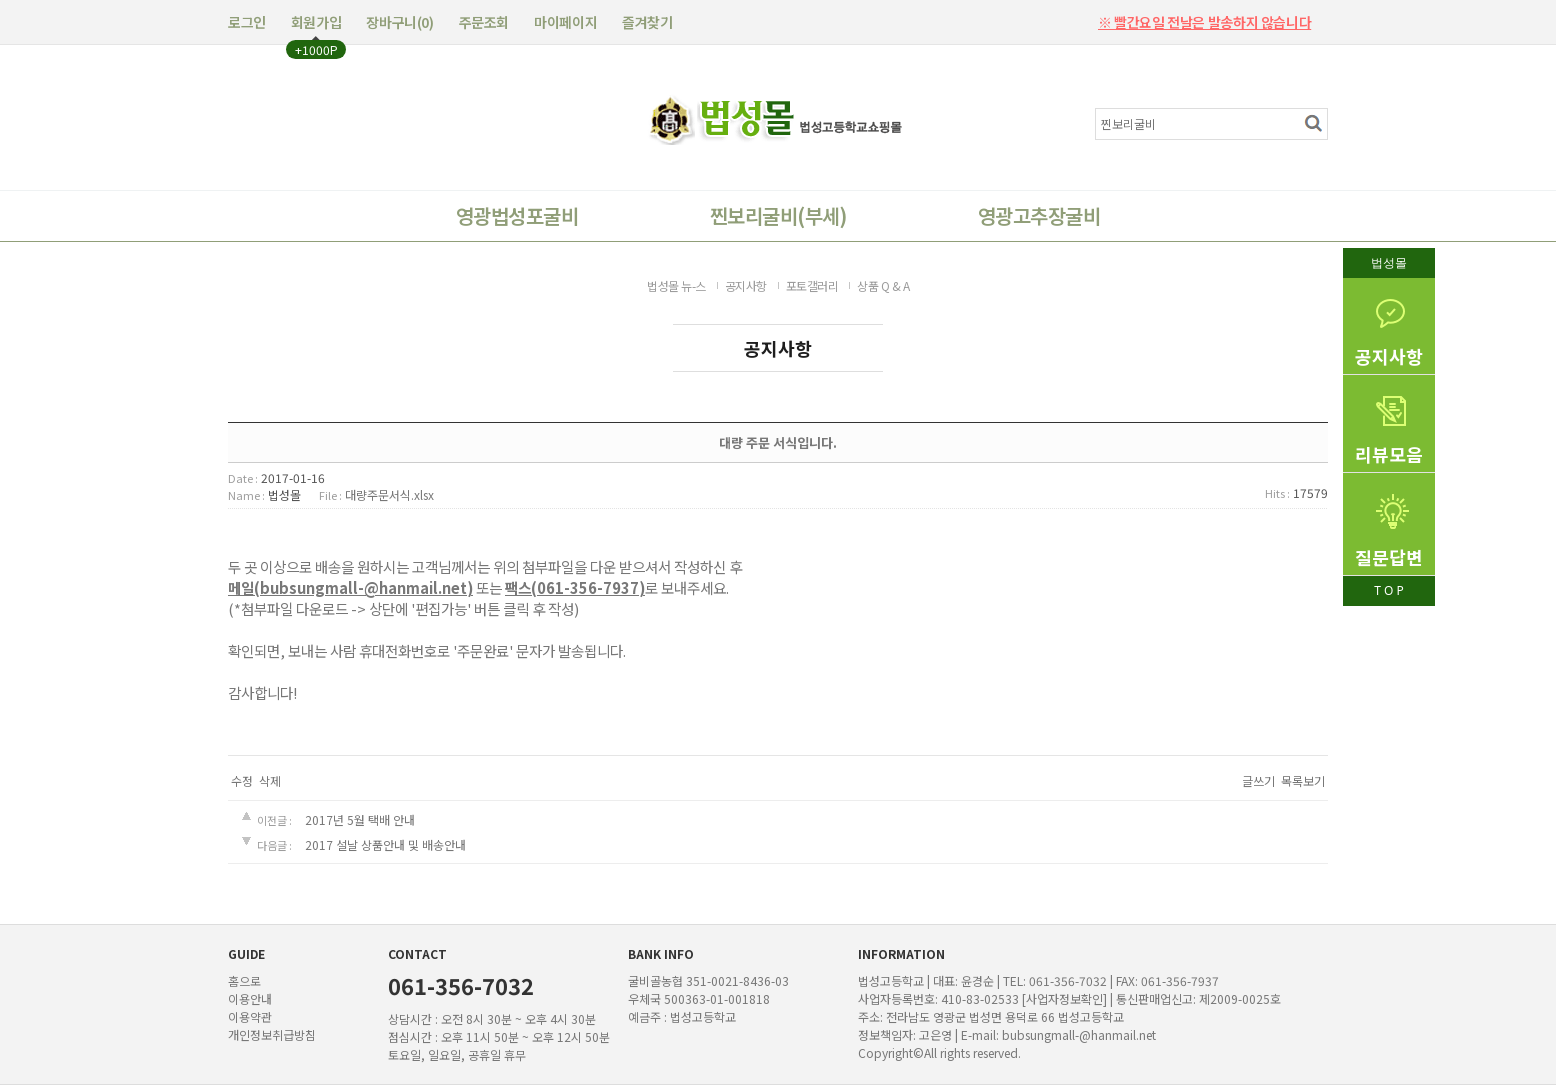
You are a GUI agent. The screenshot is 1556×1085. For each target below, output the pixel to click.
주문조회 (484, 22)
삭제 (270, 781)
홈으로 (244, 980)
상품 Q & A (883, 285)
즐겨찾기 (647, 22)
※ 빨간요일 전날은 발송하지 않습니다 (1204, 16)
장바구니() (399, 22)
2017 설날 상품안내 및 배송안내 (385, 844)
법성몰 (1389, 262)
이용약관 (250, 1016)
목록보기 (1303, 781)
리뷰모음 (1389, 421)
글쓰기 (1258, 781)
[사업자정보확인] (1064, 998)
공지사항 (1389, 323)
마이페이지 (565, 22)
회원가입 (316, 22)
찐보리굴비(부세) (778, 215)
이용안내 (250, 998)
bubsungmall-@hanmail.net (1079, 1034)
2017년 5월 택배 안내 (360, 819)
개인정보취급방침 (272, 1034)
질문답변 (1389, 521)
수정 (242, 781)
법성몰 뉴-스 (676, 285)
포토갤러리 (812, 285)
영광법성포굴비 (517, 215)
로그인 (247, 22)
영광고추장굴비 (1039, 215)
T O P (1389, 590)
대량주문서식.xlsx (389, 494)
